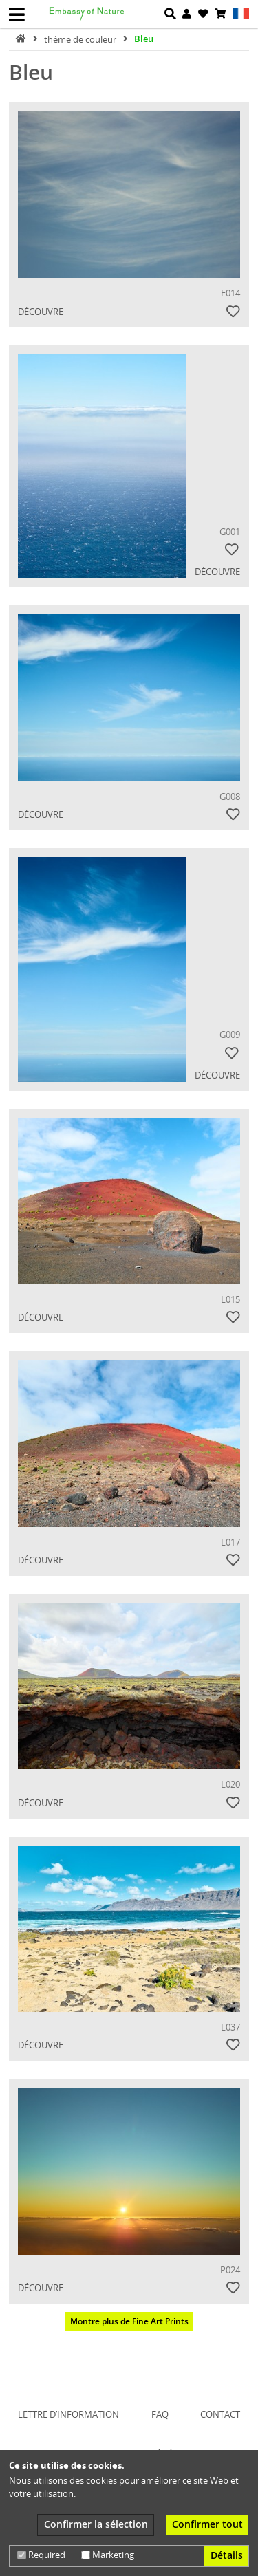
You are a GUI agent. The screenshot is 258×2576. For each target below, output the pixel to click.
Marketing (107, 2554)
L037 (230, 2027)
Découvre (40, 311)
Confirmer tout (207, 2524)
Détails (227, 2555)
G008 (229, 796)
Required (41, 2554)
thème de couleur (81, 38)
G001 (229, 532)
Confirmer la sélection (96, 2524)
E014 (230, 293)
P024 (230, 2270)
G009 (229, 1034)
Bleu (143, 38)
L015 (230, 1299)
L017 (230, 1542)
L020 (230, 1784)
